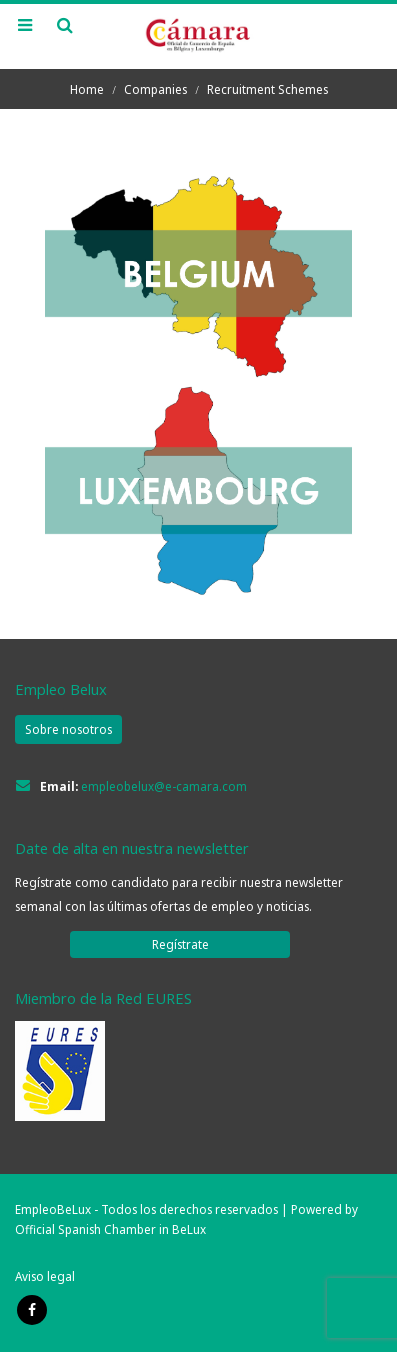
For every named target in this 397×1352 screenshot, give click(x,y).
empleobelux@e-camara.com (164, 786)
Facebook (32, 1310)
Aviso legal (45, 1276)
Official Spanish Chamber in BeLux (110, 1229)
